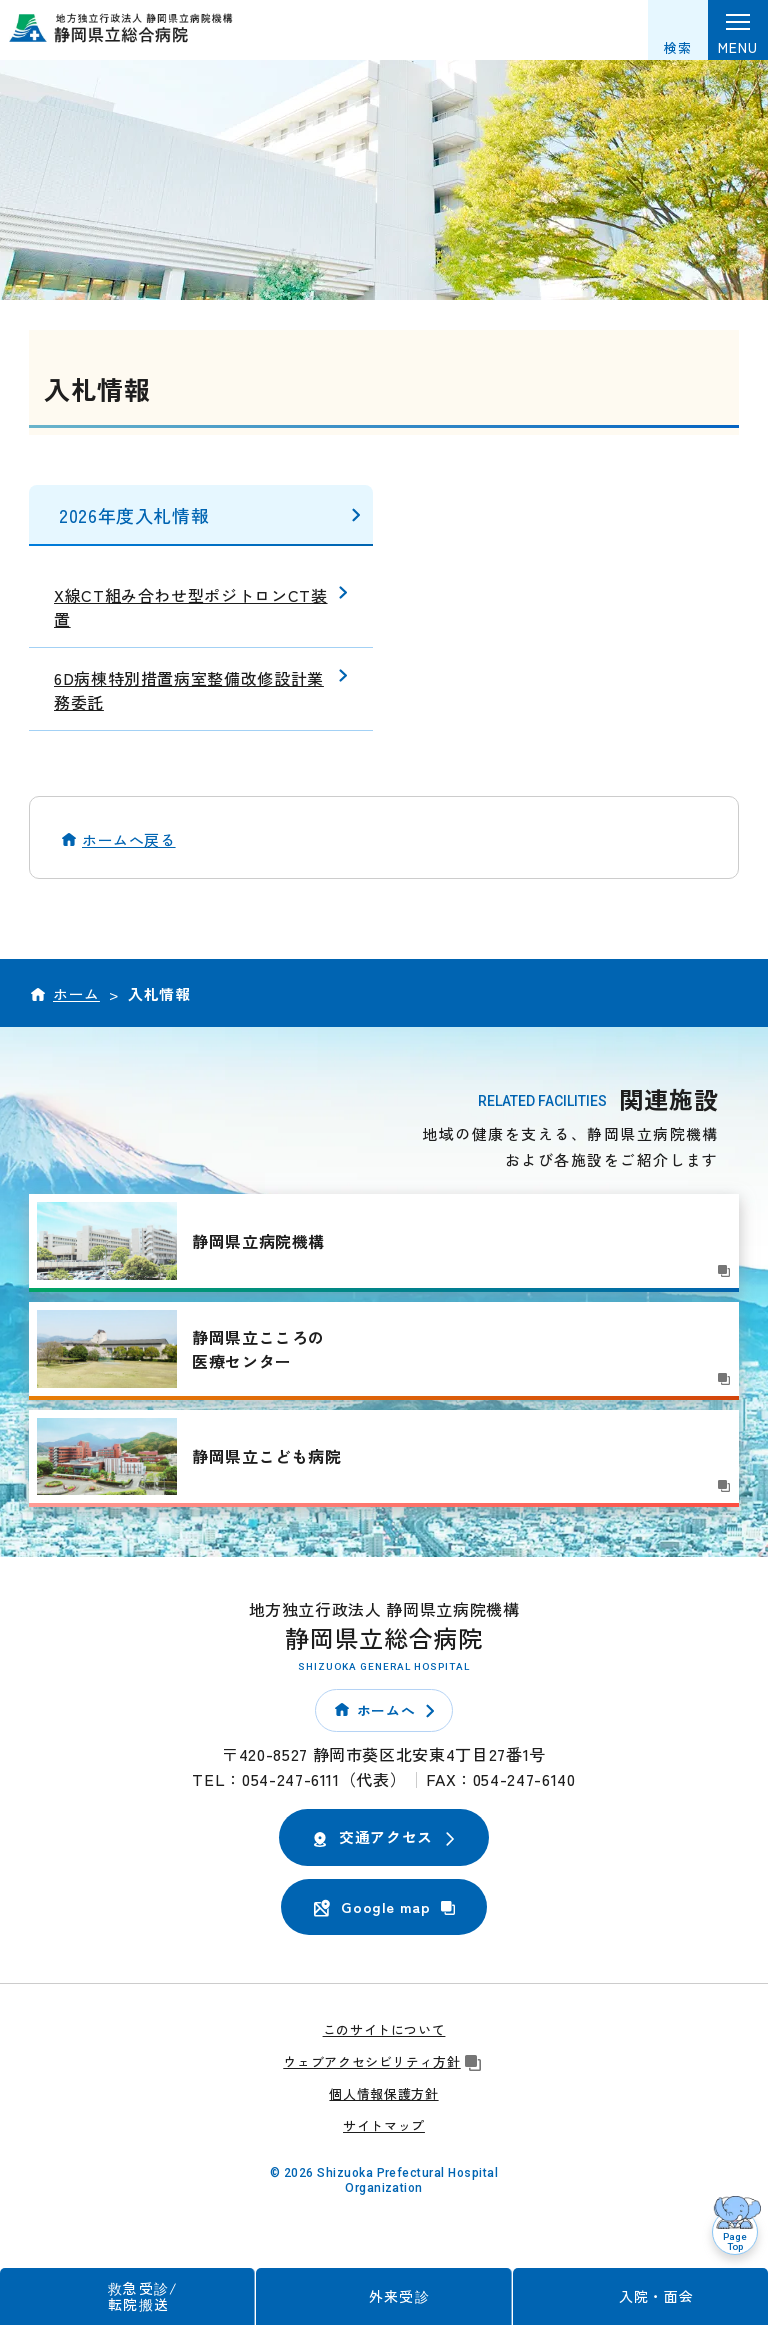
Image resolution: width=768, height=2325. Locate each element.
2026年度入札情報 (134, 515)
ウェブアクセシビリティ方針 (383, 2061)
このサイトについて (384, 2029)
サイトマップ (384, 2125)
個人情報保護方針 (383, 2093)
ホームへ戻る (129, 839)
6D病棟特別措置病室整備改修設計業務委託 (189, 690)
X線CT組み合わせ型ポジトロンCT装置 (191, 607)
